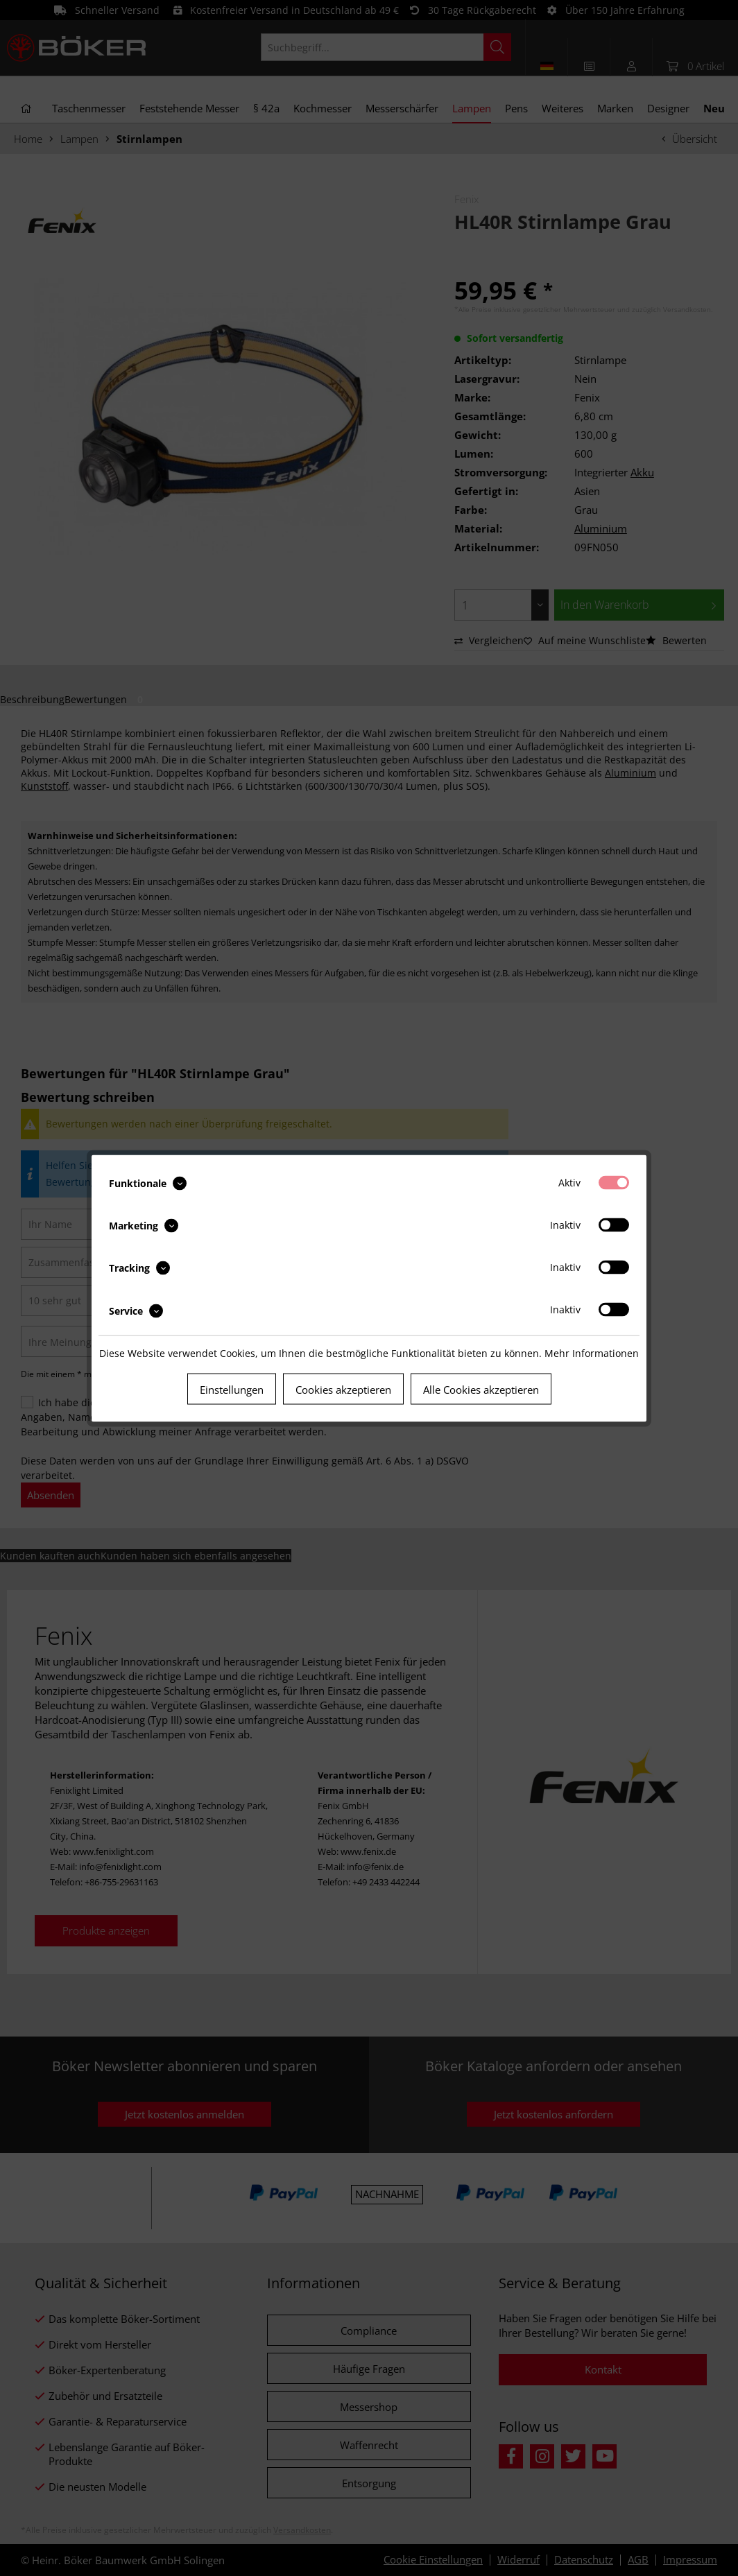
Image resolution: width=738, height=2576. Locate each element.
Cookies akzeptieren (343, 1389)
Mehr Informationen (591, 1352)
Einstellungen (232, 1389)
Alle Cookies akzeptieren (481, 1389)
